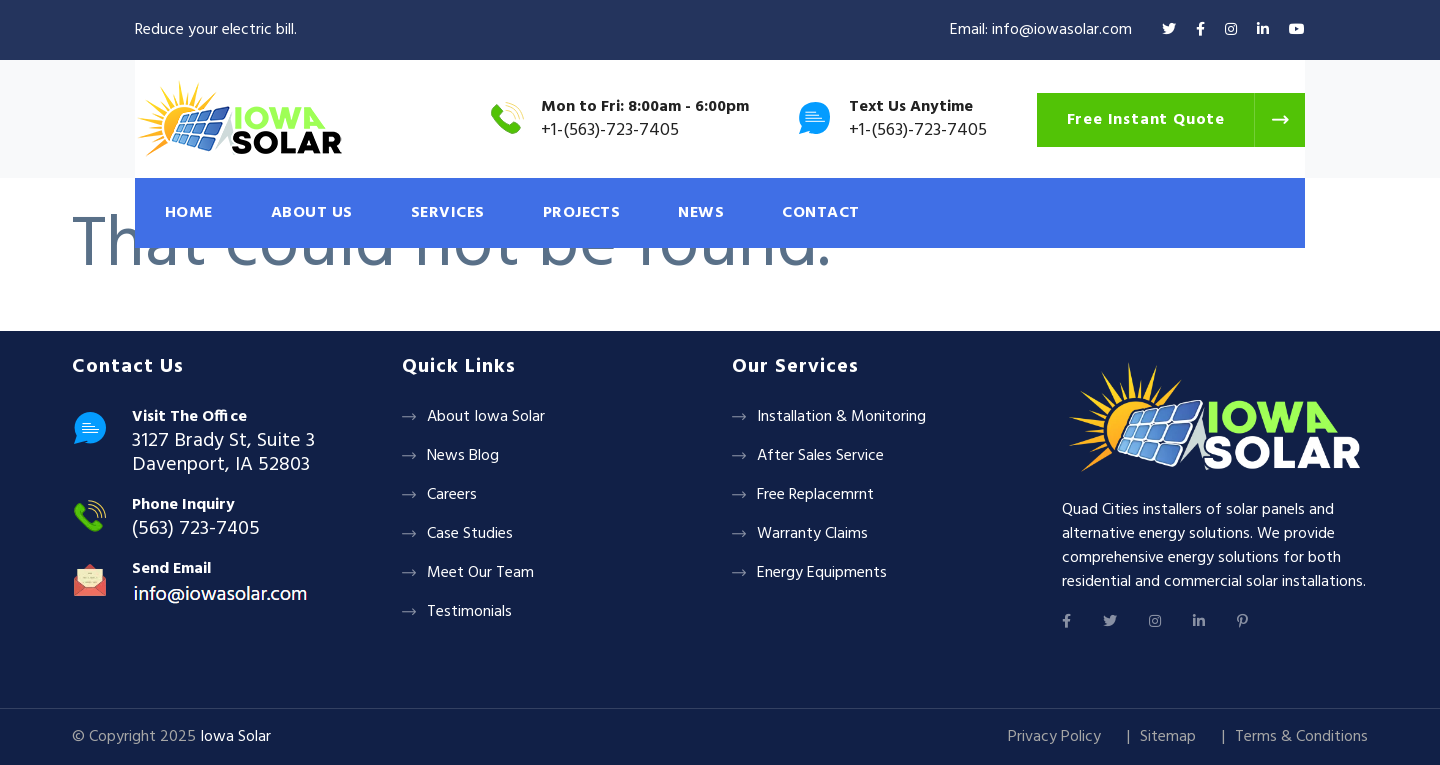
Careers (452, 495)
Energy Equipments (822, 573)
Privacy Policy (1054, 737)
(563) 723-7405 (196, 529)
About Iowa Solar (486, 417)
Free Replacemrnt (815, 495)
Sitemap (1168, 737)
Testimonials (469, 612)
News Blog (463, 456)
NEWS (701, 213)
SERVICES (448, 213)
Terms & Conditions (1301, 737)
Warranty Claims (812, 534)
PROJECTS (582, 213)
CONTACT (820, 213)
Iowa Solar (235, 737)
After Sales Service (820, 456)
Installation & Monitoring (841, 417)
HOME (189, 213)
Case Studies (470, 534)
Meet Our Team (480, 573)
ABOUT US (312, 213)
